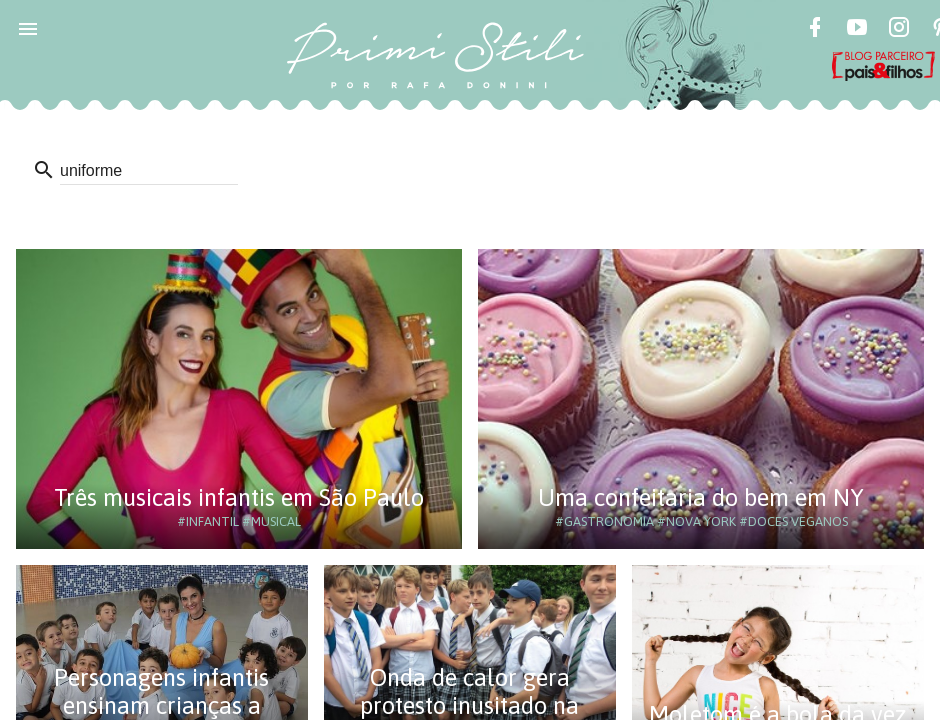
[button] (28, 28)
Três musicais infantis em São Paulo (239, 497)
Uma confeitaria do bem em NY (701, 497)
